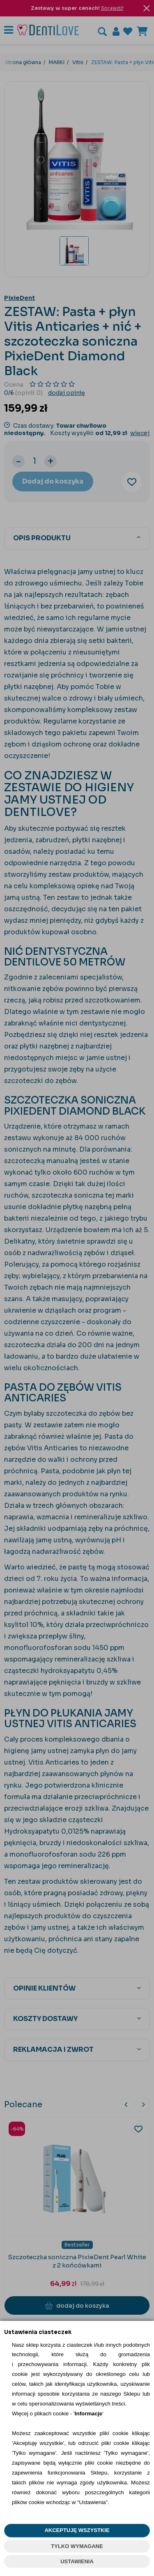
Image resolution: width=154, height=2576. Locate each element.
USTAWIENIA (77, 2561)
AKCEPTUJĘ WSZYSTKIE (76, 2530)
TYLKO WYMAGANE (77, 2546)
